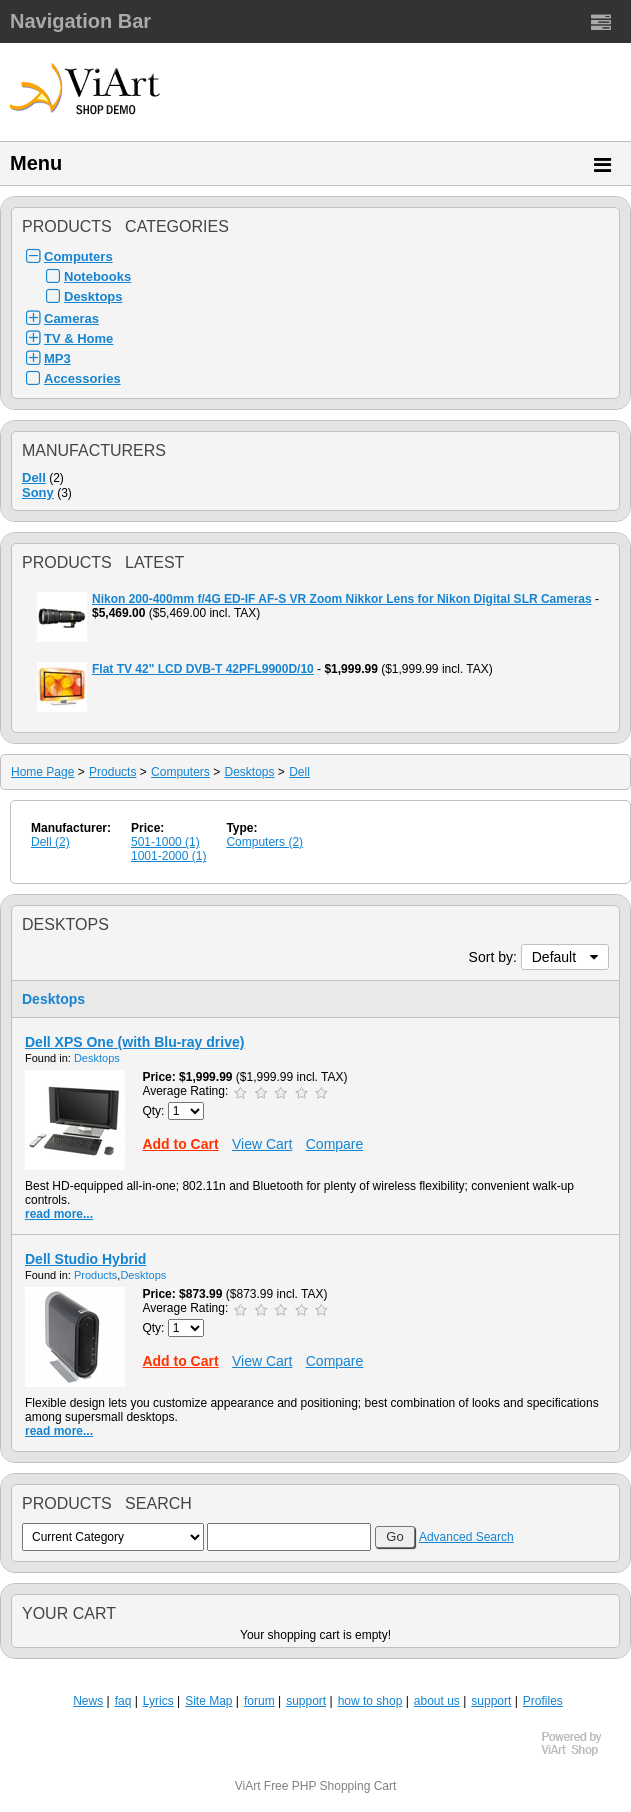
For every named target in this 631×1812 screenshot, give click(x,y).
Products (112, 772)
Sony (38, 492)
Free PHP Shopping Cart (330, 1786)
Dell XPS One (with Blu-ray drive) (134, 1042)
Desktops (93, 296)
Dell (34, 477)
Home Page (42, 772)
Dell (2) (50, 842)
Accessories (82, 378)
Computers (78, 256)
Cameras (71, 318)
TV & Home (78, 338)
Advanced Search (466, 1537)
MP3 (57, 358)
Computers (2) (264, 842)
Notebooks (97, 276)
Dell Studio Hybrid (85, 1259)
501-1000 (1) (165, 842)
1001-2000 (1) (168, 856)
